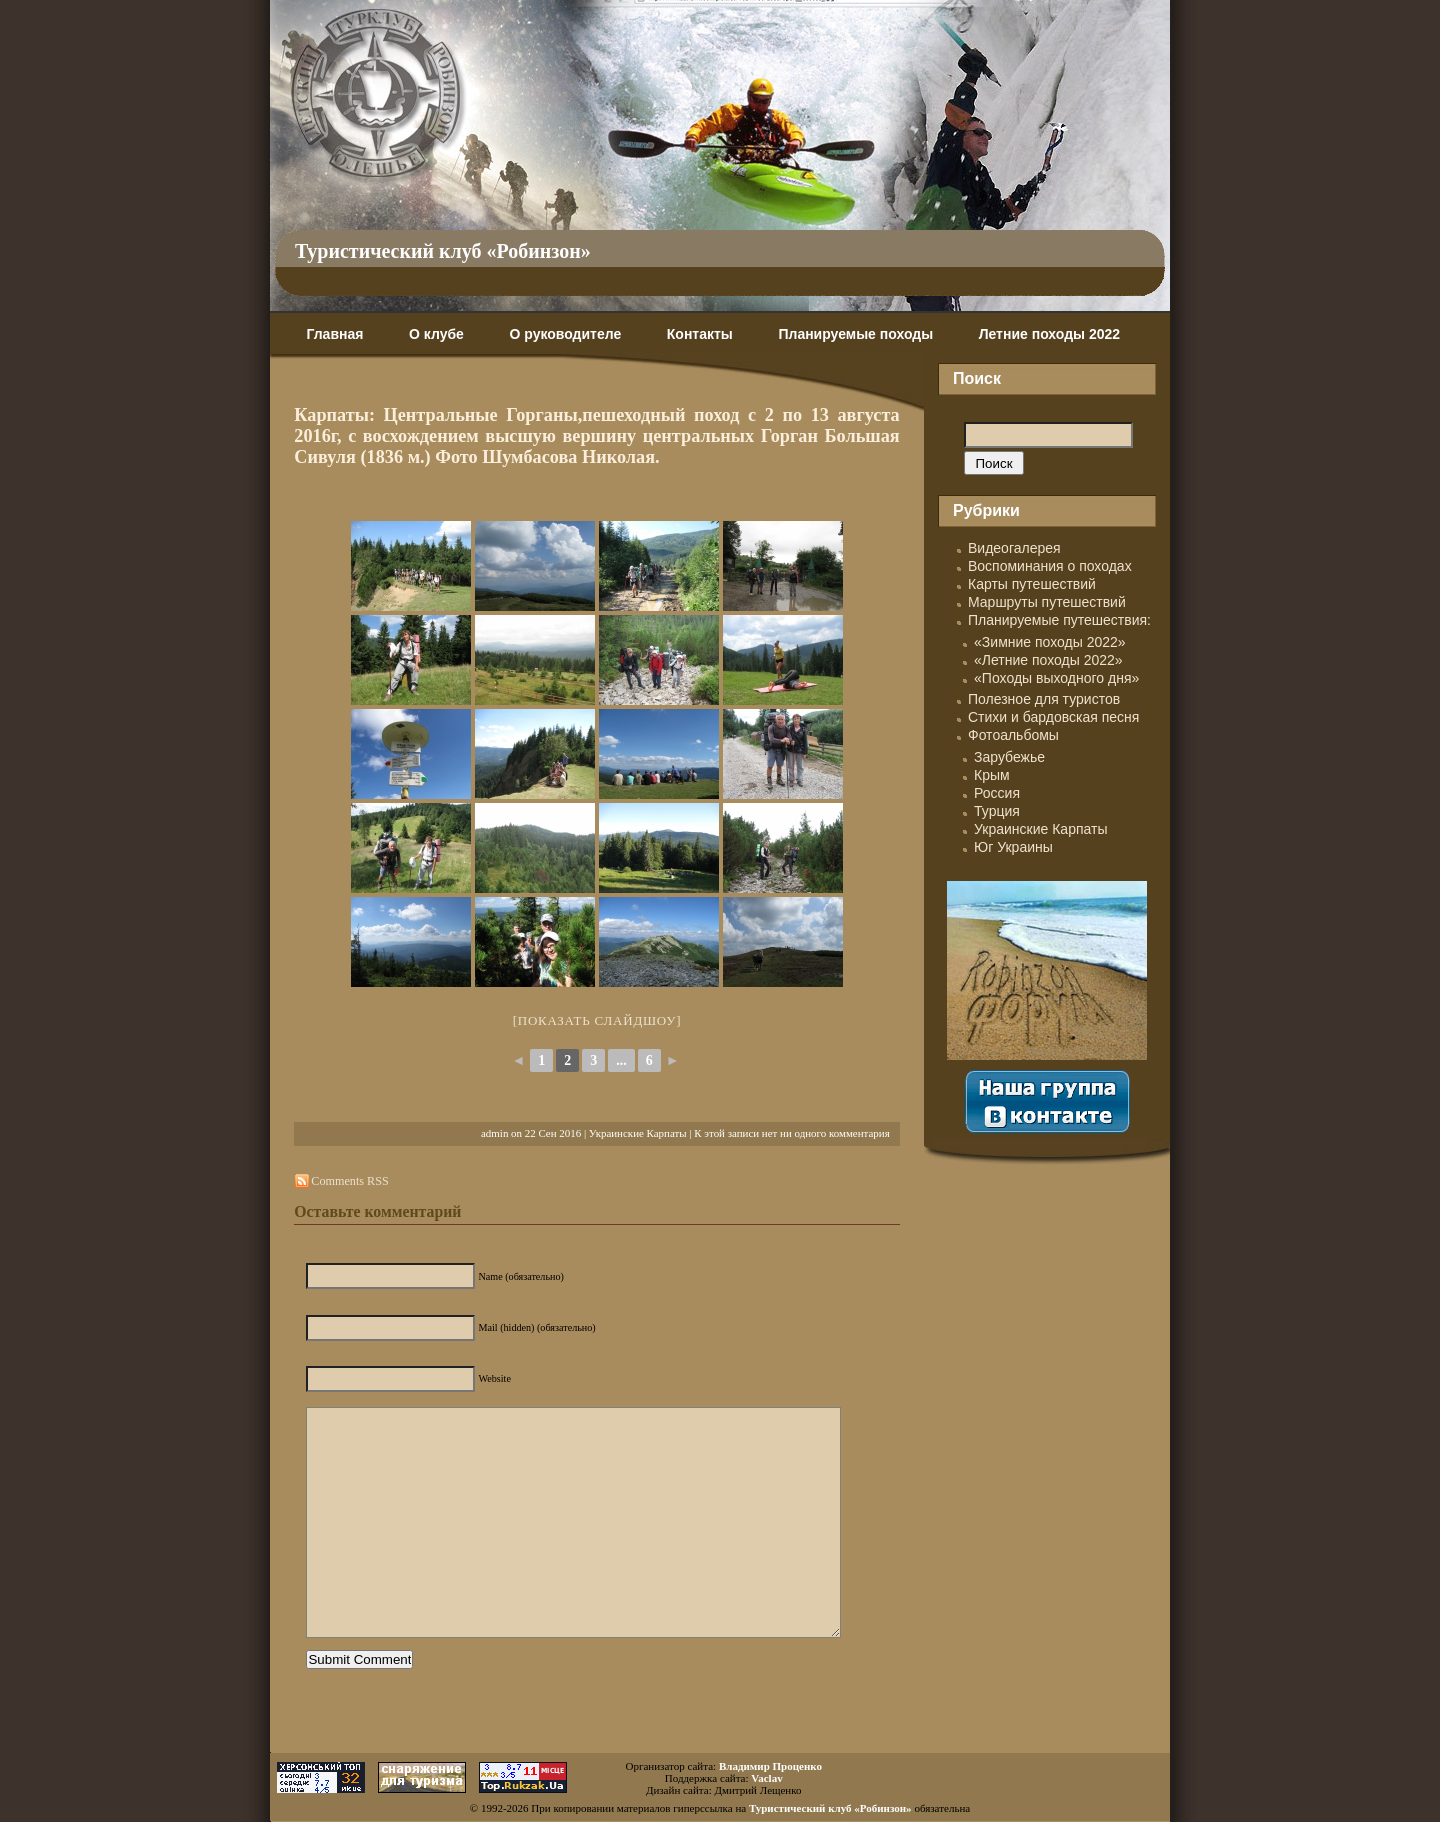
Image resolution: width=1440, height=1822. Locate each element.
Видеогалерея (1014, 548)
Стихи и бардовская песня (1053, 717)
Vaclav (766, 1778)
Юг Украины (1013, 847)
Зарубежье (1009, 757)
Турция (997, 811)
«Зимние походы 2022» (1050, 642)
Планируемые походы (855, 334)
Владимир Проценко (770, 1766)
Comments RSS (349, 1181)
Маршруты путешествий (1047, 602)
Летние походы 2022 (1049, 334)
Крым (992, 775)
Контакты (700, 334)
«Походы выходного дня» (1056, 678)
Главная (334, 334)
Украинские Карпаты (638, 1133)
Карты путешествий (1032, 584)
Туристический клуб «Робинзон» (443, 251)
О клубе (436, 334)
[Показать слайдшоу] (597, 1020)
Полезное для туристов (1044, 699)
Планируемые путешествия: (1059, 620)
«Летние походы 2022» (1048, 660)
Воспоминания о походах (1050, 566)
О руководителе (565, 334)
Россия (997, 793)
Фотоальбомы (1013, 735)
